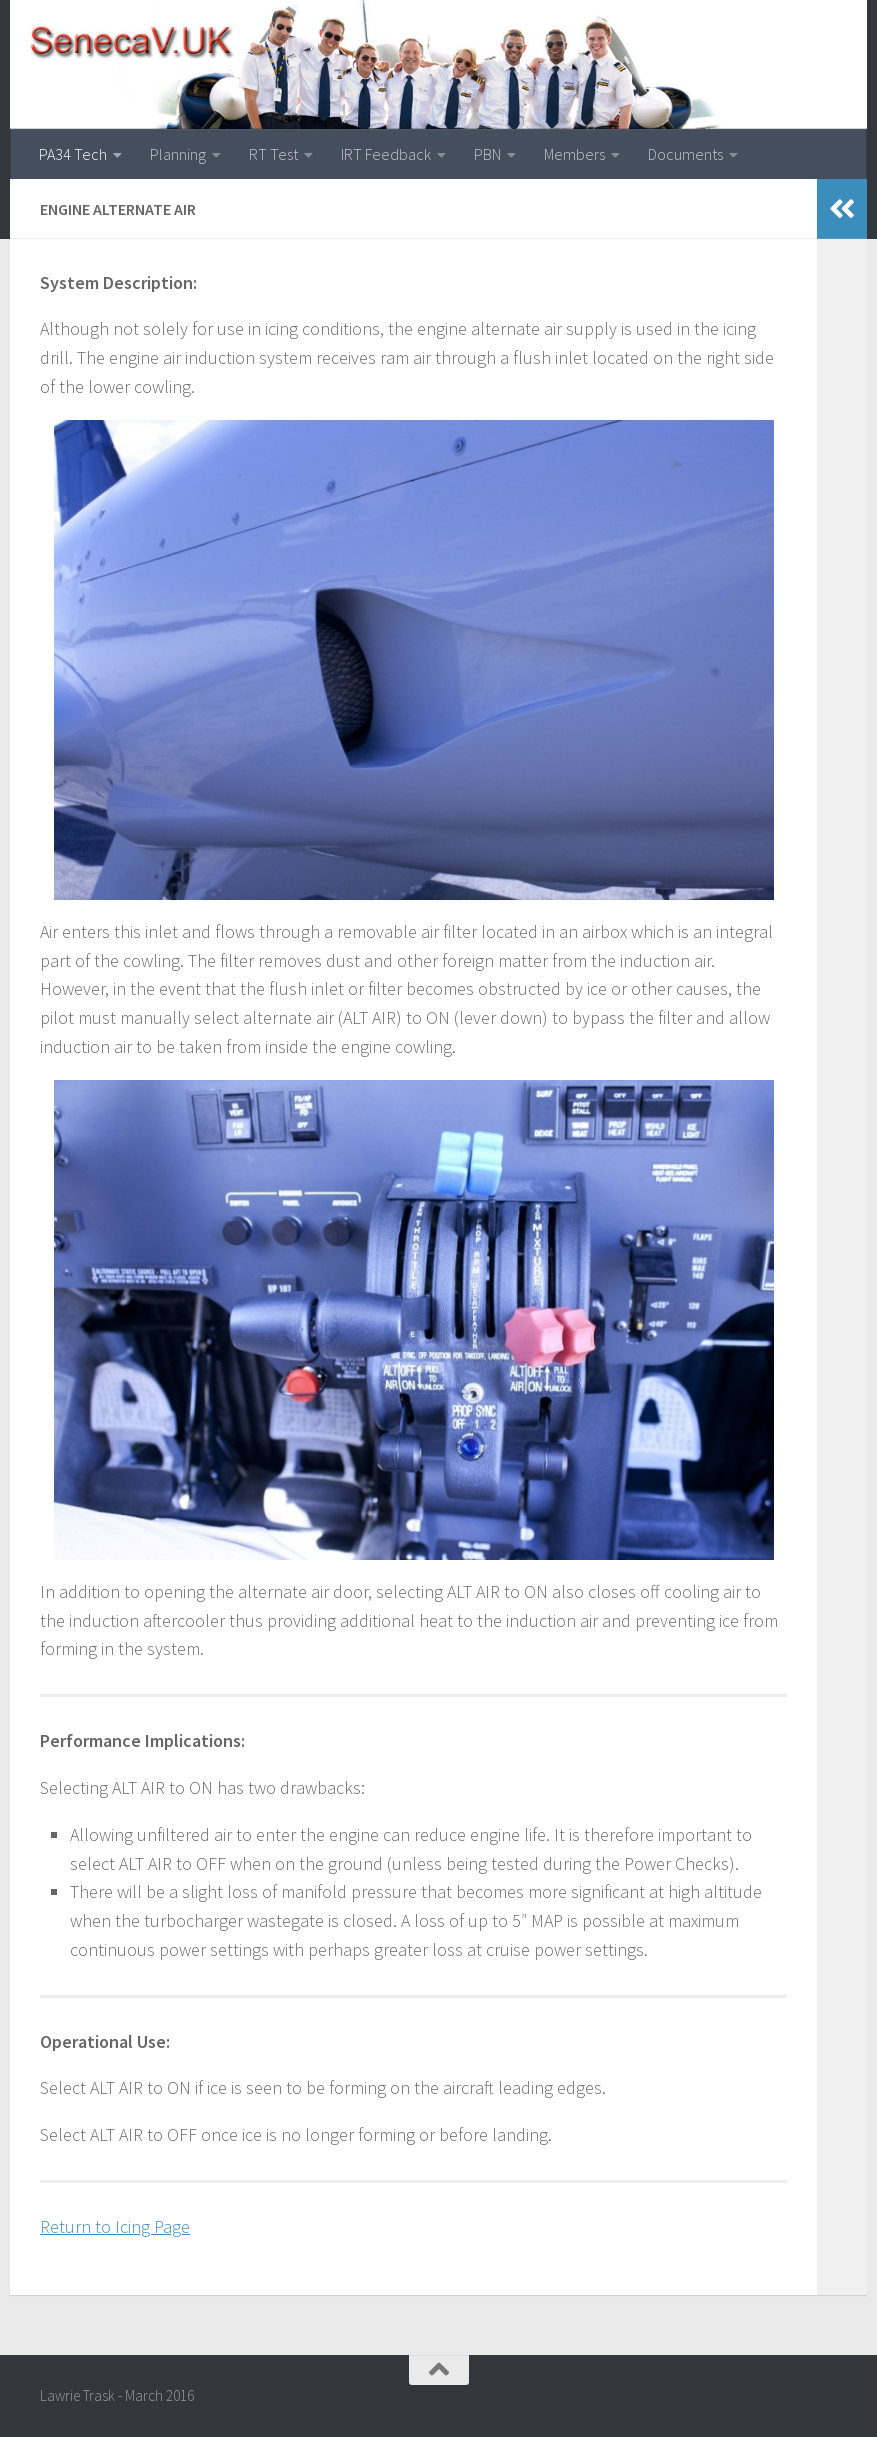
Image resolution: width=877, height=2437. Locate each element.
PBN (487, 154)
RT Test (273, 154)
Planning (178, 154)
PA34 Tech (73, 154)
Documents (685, 154)
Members (574, 154)
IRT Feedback (386, 154)
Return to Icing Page (115, 2226)
